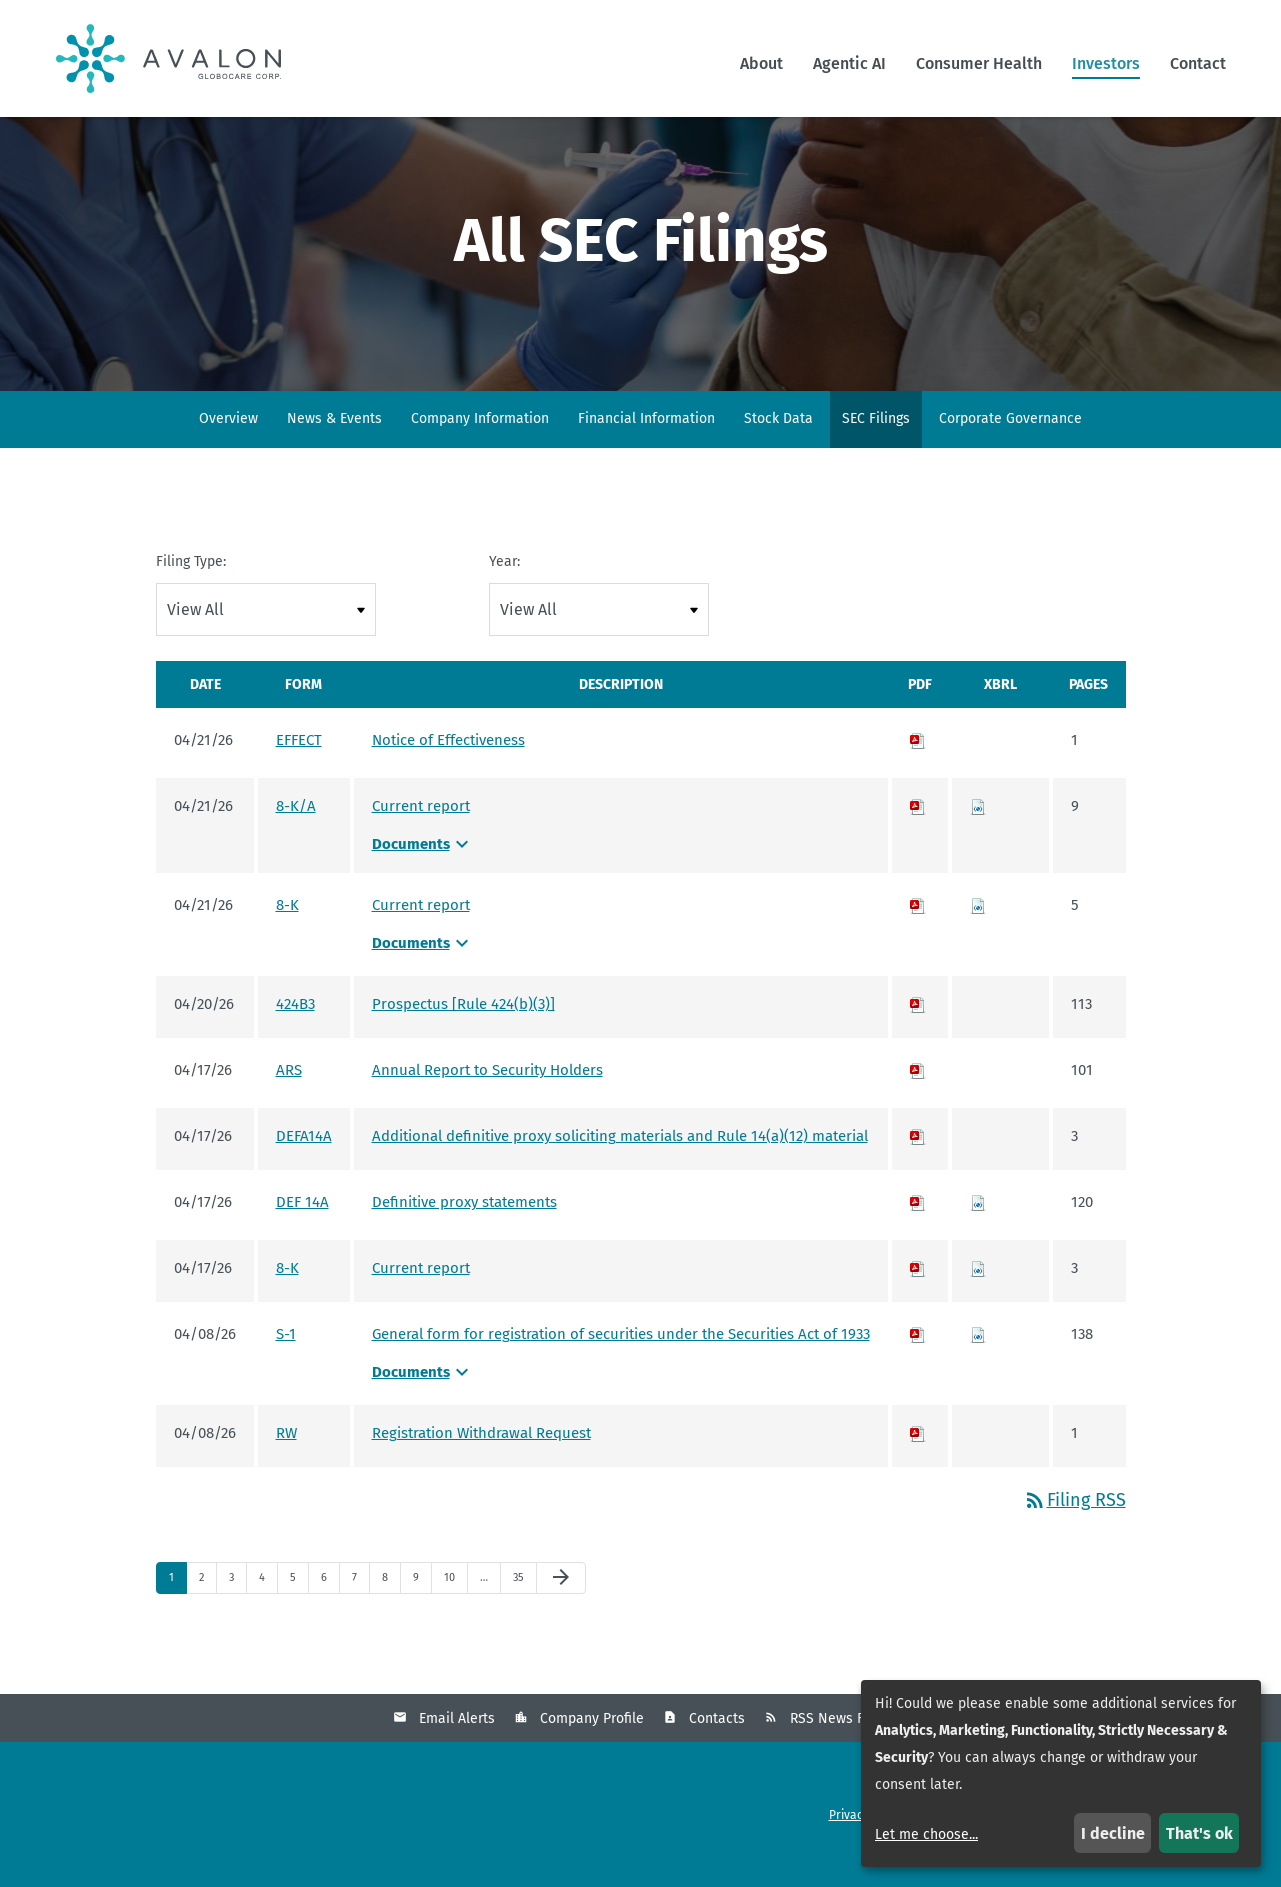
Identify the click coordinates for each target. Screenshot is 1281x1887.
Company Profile (592, 1744)
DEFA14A (304, 1162)
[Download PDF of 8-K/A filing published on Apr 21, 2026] (918, 832)
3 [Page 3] (237, 1608)
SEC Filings (876, 444)
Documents (423, 870)
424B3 (295, 1030)
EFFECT (299, 766)
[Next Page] (561, 1604)
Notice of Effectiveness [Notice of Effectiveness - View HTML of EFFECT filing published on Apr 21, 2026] (448, 766)
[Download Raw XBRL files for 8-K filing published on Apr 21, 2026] (978, 931)
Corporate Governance (1010, 444)
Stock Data (778, 444)
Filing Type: (191, 587)
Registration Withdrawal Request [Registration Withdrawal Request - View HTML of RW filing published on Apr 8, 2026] (481, 1459)
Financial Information (646, 444)
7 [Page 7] (360, 1608)
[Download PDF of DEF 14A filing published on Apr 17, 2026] (918, 1228)
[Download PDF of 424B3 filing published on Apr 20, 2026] (918, 1030)
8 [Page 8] (391, 1608)
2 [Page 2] (207, 1608)
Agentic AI (849, 63)
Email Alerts (457, 1744)
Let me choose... (926, 1834)
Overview (228, 444)
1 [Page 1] (177, 1608)
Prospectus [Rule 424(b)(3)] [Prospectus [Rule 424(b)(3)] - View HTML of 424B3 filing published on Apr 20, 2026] (463, 1030)
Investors (1106, 63)
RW (286, 1459)
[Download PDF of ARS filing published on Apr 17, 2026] (918, 1096)
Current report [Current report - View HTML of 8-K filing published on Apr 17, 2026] (421, 1294)
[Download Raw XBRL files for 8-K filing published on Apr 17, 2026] (978, 1294)
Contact (1198, 63)
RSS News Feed (839, 1744)
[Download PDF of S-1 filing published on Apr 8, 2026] (918, 1360)
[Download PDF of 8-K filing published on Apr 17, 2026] (918, 1294)
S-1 (286, 1360)
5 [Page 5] (299, 1608)
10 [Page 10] (454, 1608)
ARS (289, 1096)
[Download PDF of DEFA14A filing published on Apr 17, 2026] (918, 1162)
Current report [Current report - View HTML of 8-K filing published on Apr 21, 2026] (421, 931)
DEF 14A (302, 1228)
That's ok (1199, 1833)
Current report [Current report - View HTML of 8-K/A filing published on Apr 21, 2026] (421, 832)
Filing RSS (1074, 1526)
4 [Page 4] (268, 1608)
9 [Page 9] (422, 1608)
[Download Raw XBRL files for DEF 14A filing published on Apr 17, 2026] (978, 1228)
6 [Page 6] (330, 1608)
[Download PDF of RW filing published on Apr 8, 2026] (918, 1459)
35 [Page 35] (523, 1608)
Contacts (717, 1744)
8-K (287, 931)
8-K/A (296, 832)
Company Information (480, 444)
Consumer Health (979, 63)
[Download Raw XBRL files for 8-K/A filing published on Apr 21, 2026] (978, 832)
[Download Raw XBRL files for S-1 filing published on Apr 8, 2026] (978, 1360)
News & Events (334, 444)
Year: (504, 587)
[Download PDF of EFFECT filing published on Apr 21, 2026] (918, 766)
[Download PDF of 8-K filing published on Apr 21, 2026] (918, 931)
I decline (1113, 1833)
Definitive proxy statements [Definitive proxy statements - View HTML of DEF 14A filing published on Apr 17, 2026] (464, 1228)
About (761, 63)
